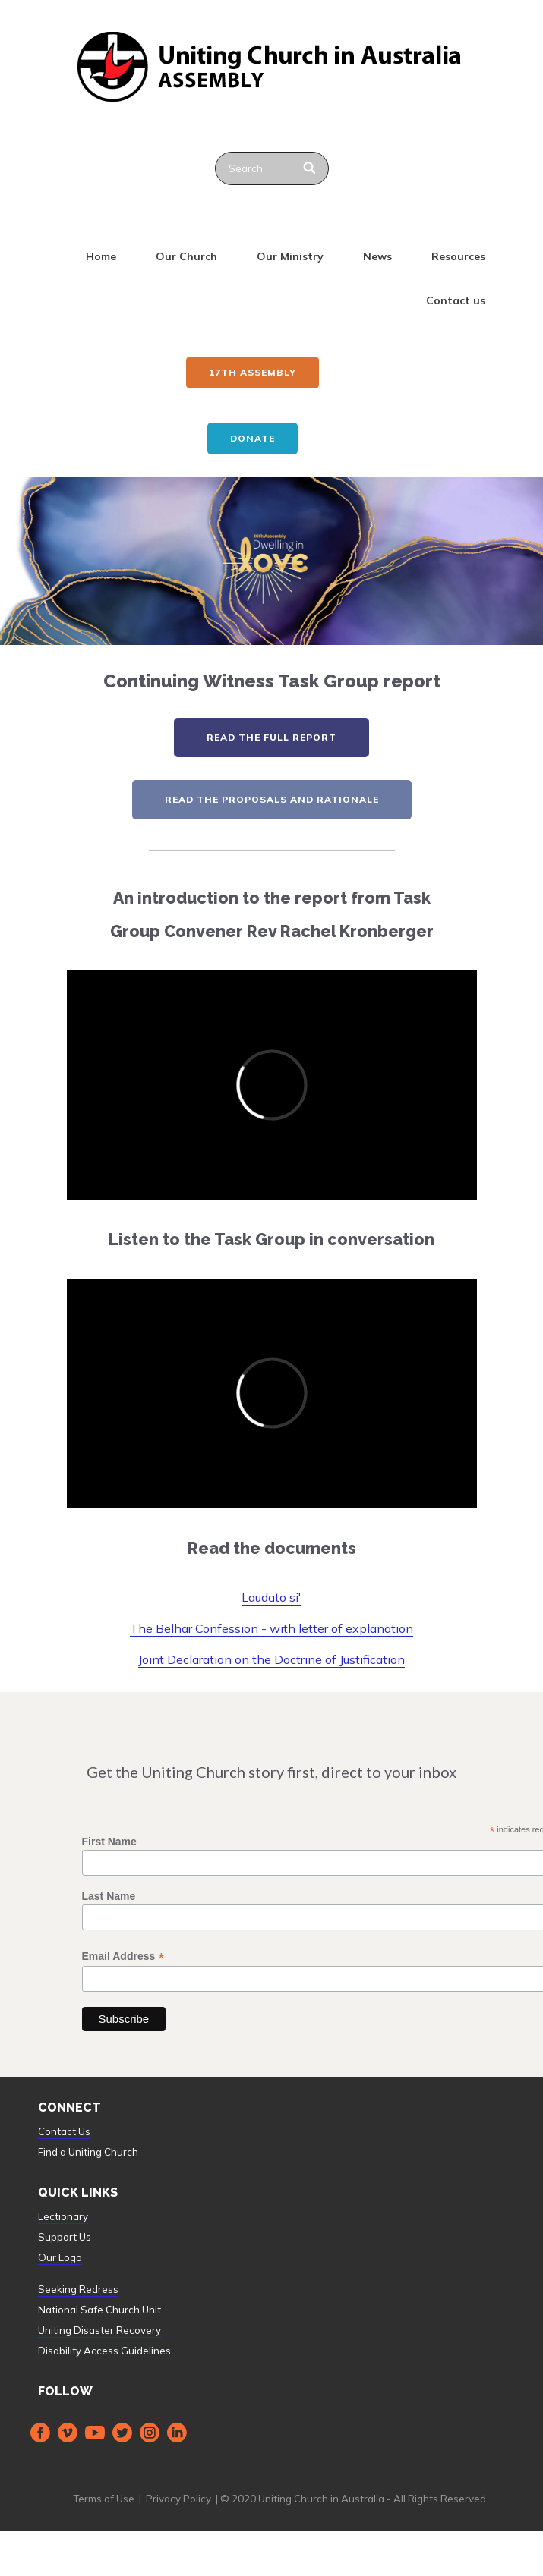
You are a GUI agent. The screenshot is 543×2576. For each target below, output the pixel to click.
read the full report (271, 737)
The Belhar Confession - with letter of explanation (271, 1628)
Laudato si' (271, 1597)
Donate (252, 438)
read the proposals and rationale (272, 799)
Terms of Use (103, 2499)
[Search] (311, 168)
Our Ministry (290, 256)
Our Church (186, 256)
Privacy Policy (178, 2499)
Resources (458, 256)
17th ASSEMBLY (252, 372)
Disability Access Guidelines (104, 2351)
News (377, 256)
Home (101, 256)
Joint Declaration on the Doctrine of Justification (271, 1659)
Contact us (455, 300)
